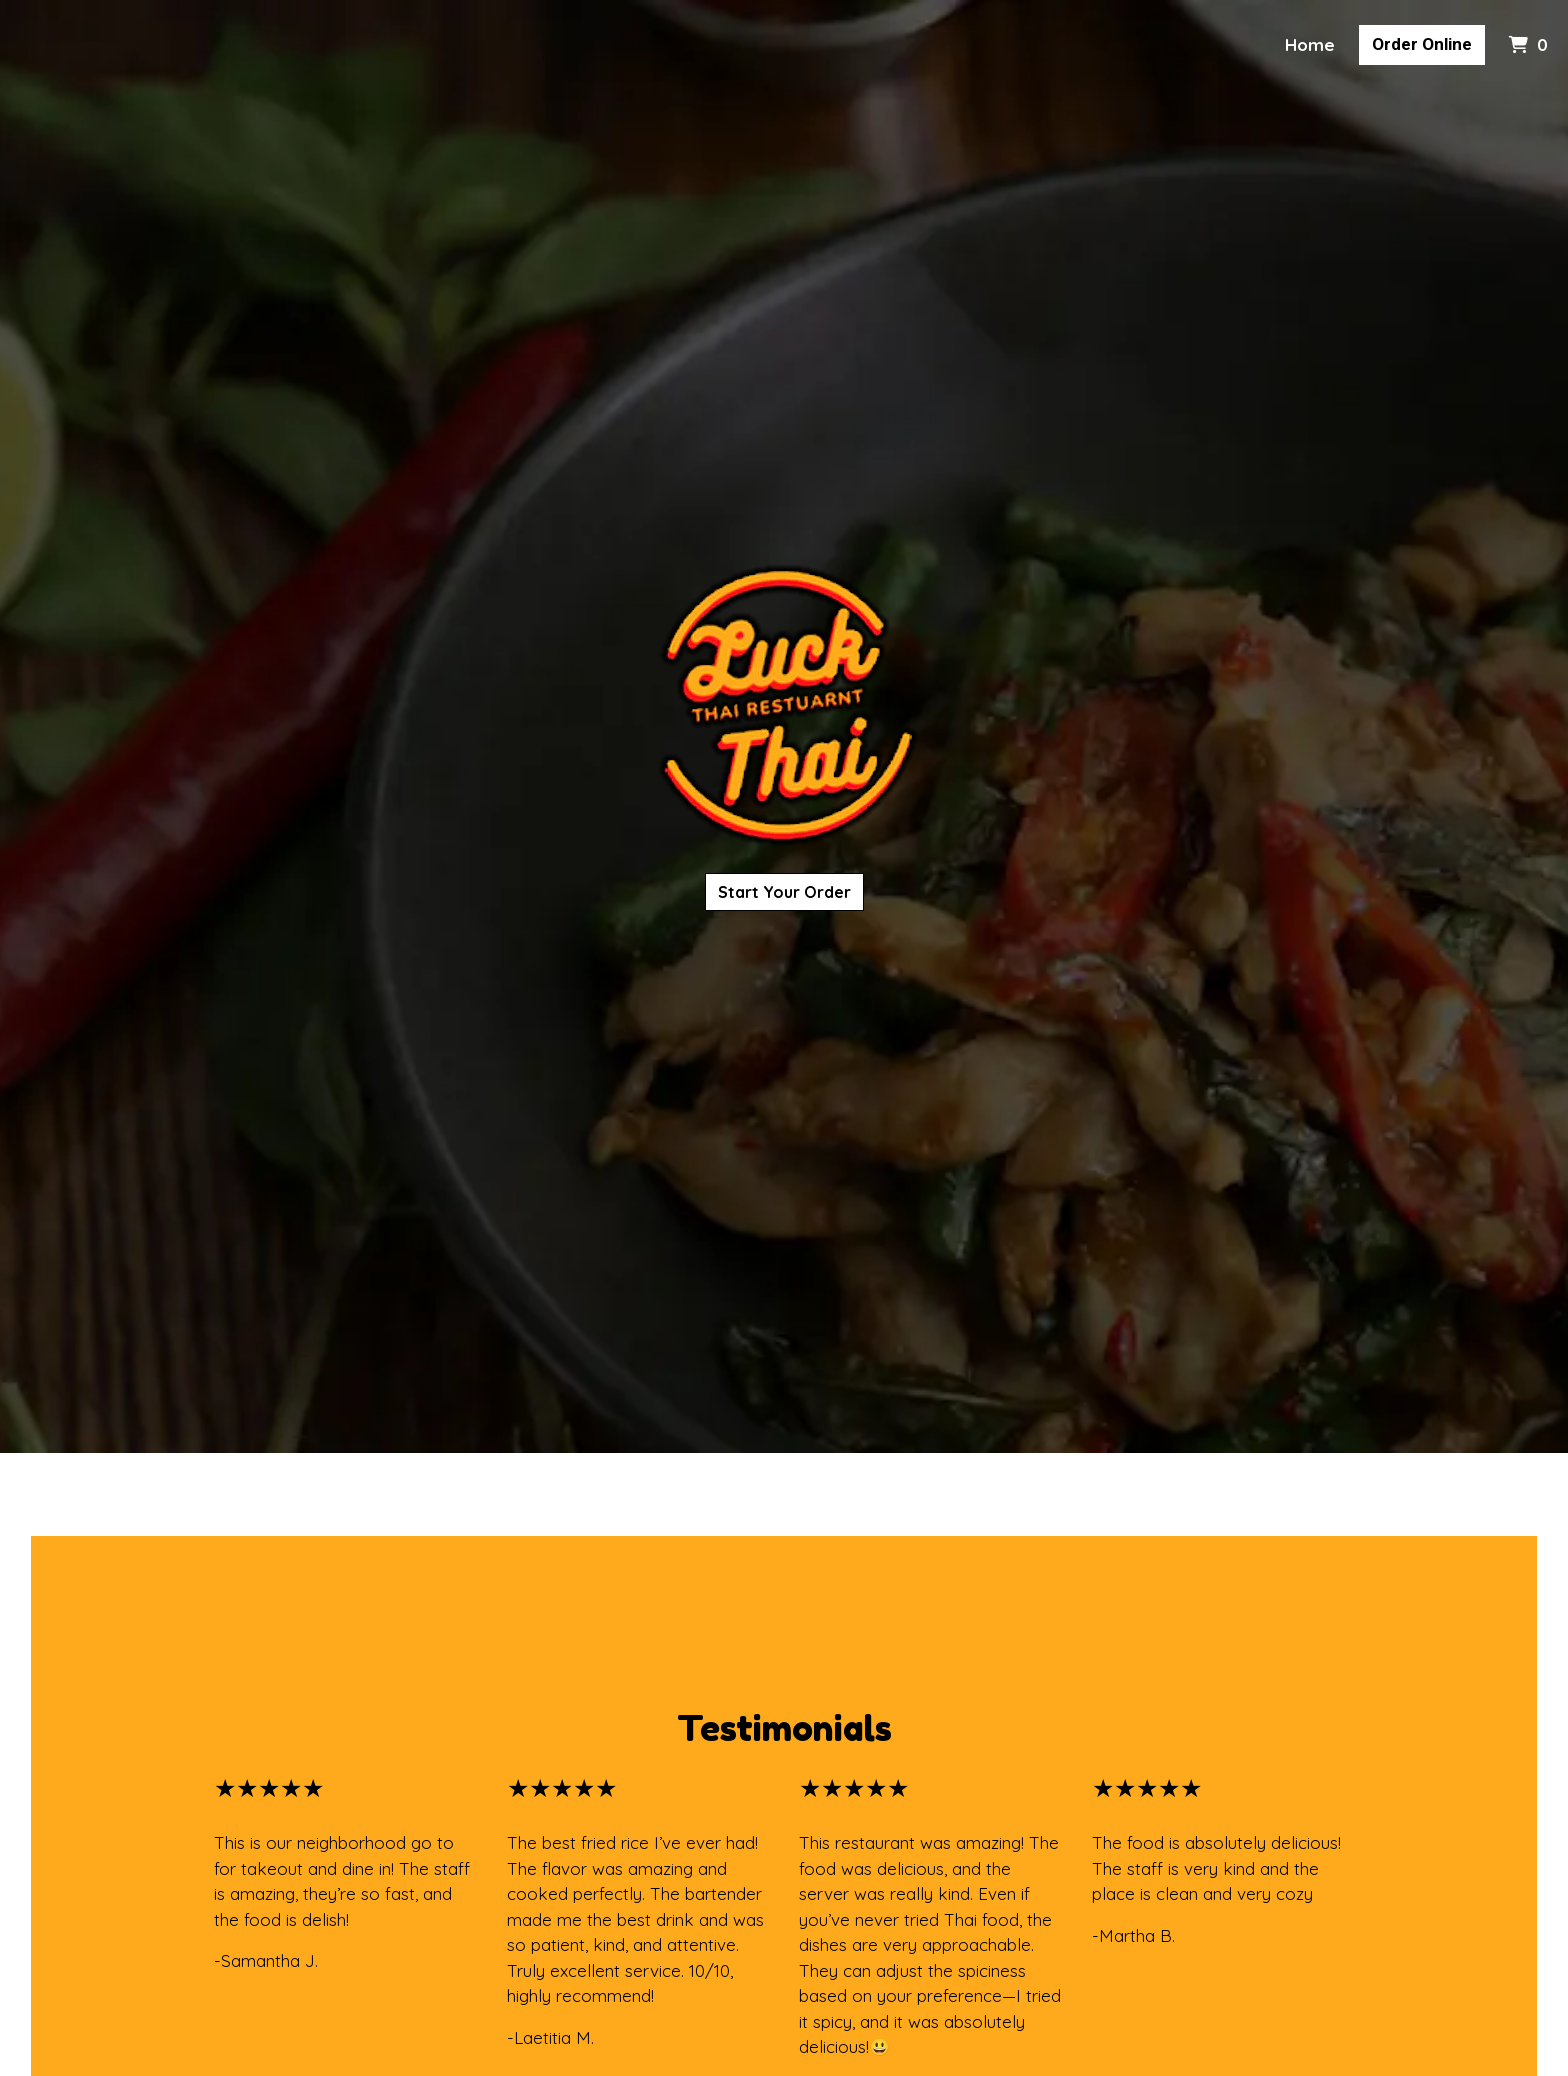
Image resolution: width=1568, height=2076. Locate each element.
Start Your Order (784, 892)
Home (1310, 44)
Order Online (1422, 44)
